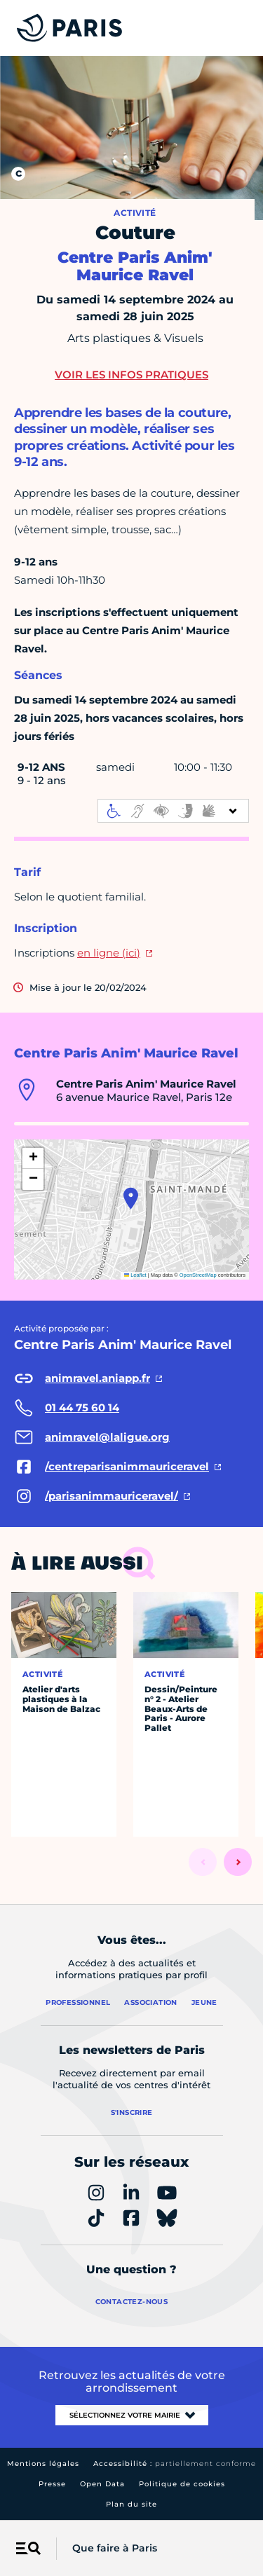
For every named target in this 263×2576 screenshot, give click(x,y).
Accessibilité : (174, 2463)
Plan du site (131, 2504)
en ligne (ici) (108, 952)
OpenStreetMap (198, 1275)
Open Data (102, 2483)
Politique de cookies (182, 2483)
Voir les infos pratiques (131, 374)
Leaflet (135, 1275)
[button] (130, 1198)
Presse (52, 2483)
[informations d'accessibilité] (173, 811)
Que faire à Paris (114, 2548)
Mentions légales (43, 2463)
